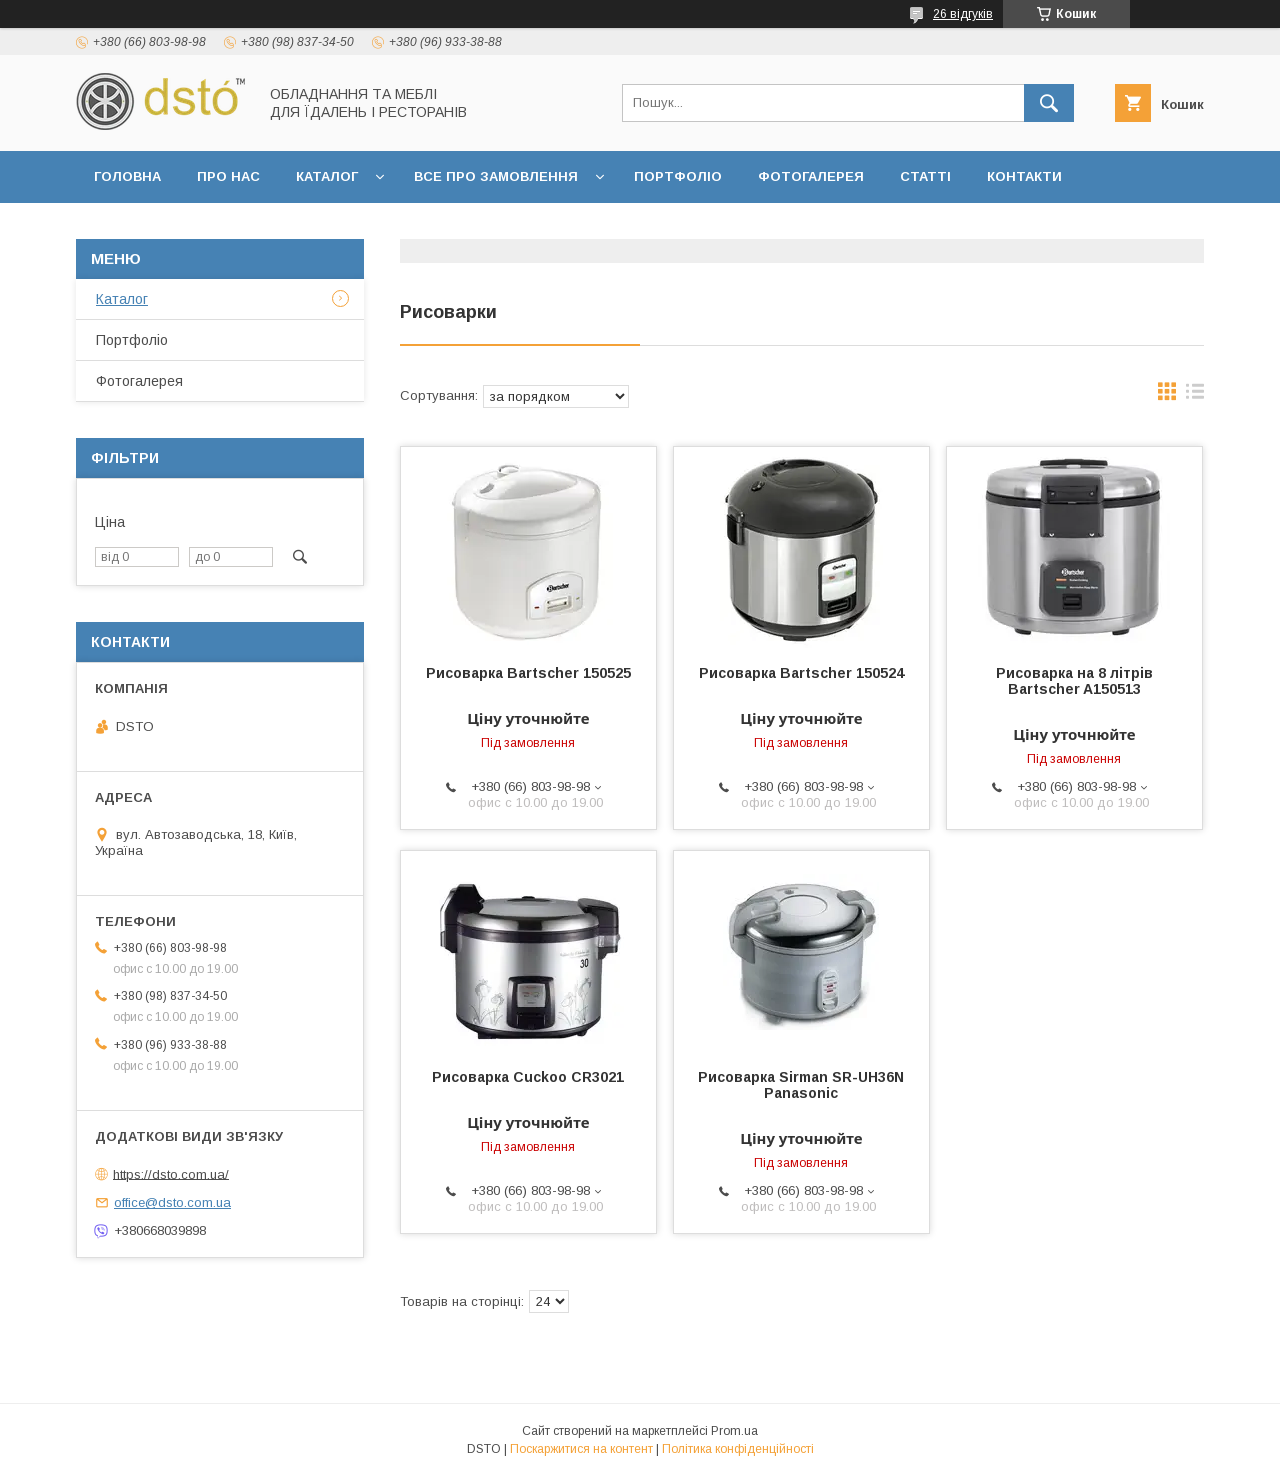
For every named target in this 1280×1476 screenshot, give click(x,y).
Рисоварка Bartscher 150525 (528, 673)
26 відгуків (963, 14)
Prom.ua (734, 1431)
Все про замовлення (496, 176)
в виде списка (1195, 396)
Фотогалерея (811, 176)
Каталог (327, 176)
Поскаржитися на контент (581, 1449)
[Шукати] (1049, 103)
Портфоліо (678, 176)
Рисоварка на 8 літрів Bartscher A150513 (1074, 681)
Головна (127, 176)
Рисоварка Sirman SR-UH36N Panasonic (801, 1085)
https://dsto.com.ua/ (171, 1173)
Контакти (1024, 176)
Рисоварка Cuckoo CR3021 (528, 1077)
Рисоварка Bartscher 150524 (801, 673)
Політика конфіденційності (738, 1449)
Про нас (228, 176)
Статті (925, 176)
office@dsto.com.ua (172, 1202)
